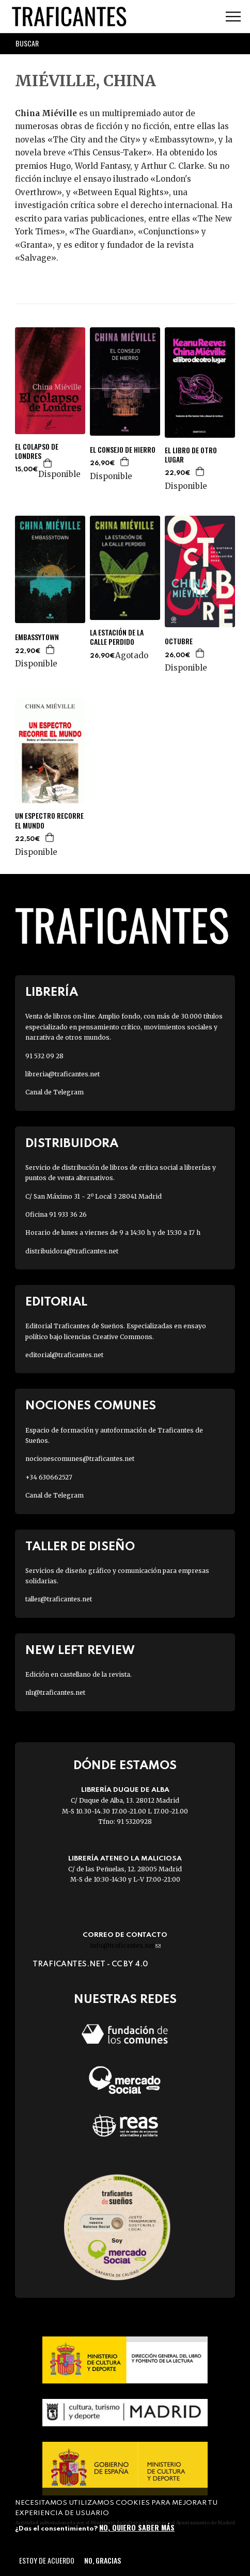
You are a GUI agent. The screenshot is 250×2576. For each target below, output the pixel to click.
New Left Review (80, 1651)
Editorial (56, 1302)
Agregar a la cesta (48, 463)
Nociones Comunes (90, 1406)
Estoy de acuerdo (46, 2560)
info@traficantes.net (125, 1945)
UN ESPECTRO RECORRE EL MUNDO (49, 820)
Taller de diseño (80, 1547)
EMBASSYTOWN (37, 637)
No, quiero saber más (137, 2527)
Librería (51, 992)
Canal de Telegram (54, 1092)
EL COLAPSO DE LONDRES (36, 451)
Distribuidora (71, 1144)
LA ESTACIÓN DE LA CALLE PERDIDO (117, 637)
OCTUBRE (179, 641)
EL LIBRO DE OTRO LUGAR (191, 455)
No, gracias (102, 2560)
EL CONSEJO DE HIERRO (122, 449)
